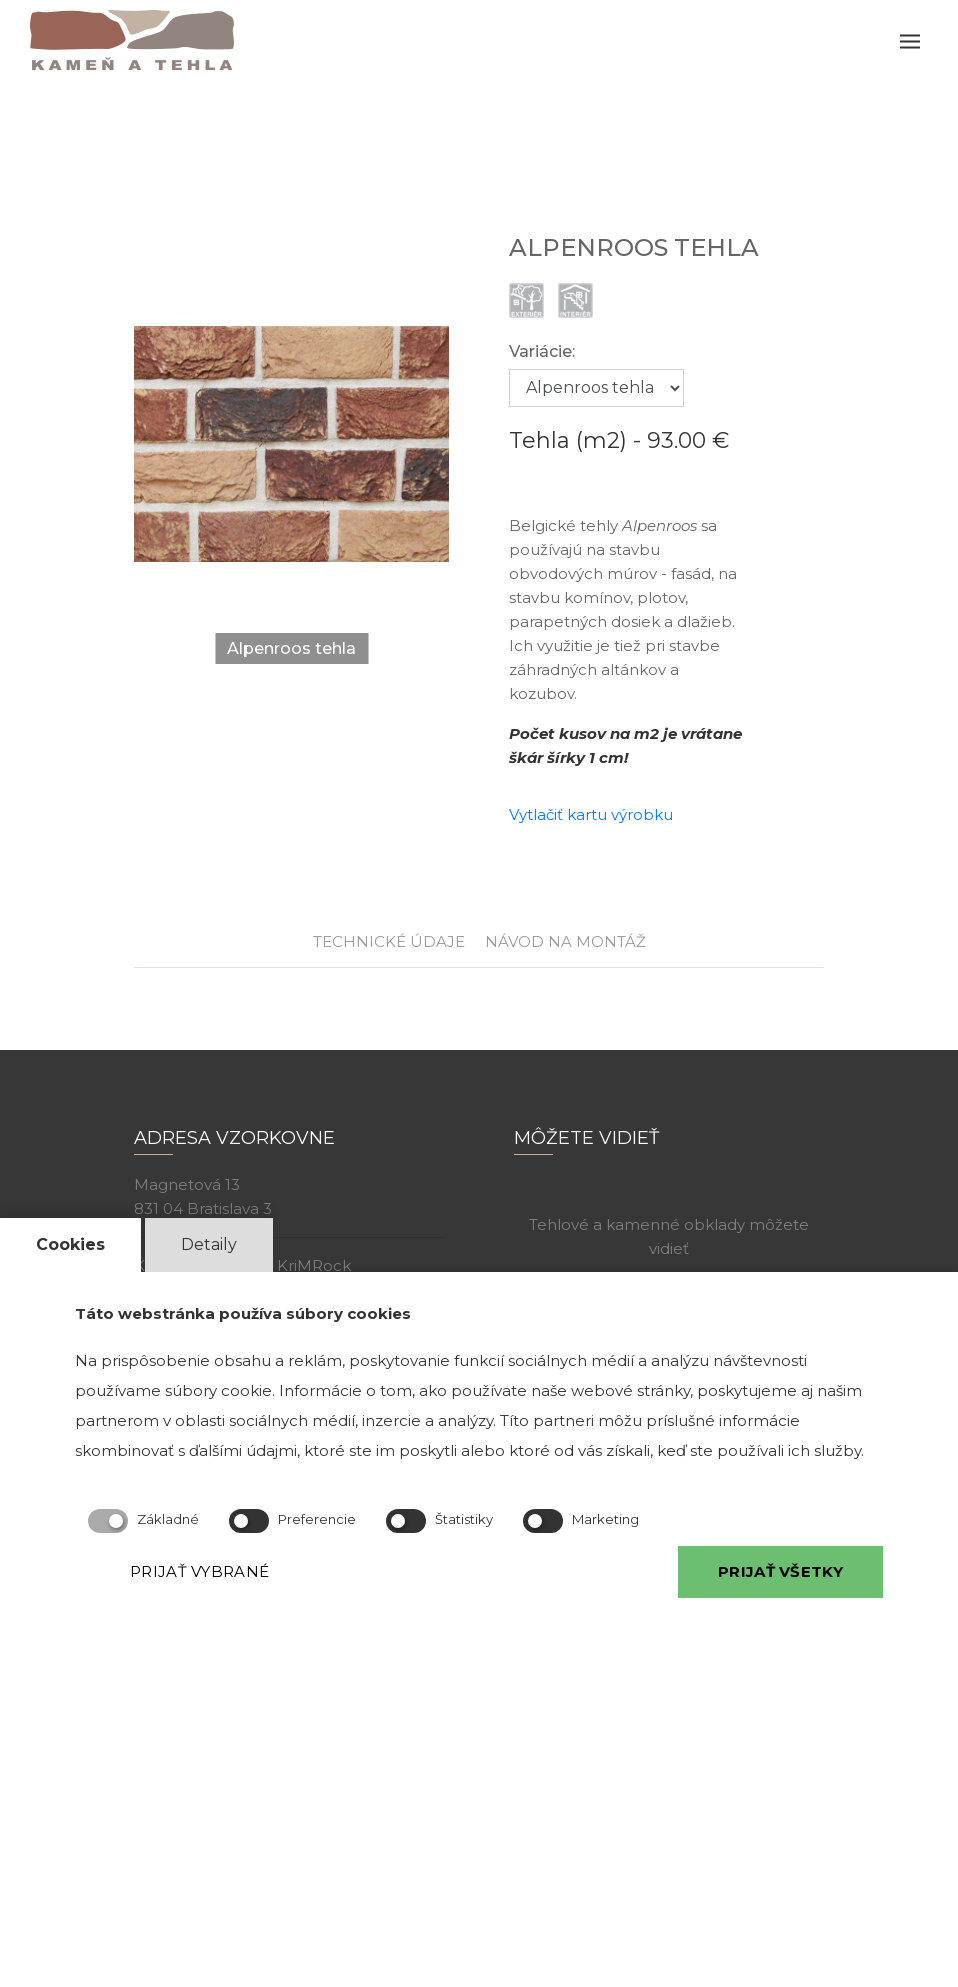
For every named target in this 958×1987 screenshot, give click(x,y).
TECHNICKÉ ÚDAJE (389, 941)
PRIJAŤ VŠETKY (780, 1571)
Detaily (209, 1244)
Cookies (70, 1244)
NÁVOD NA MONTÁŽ (565, 941)
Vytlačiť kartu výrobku (591, 814)
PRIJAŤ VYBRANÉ (199, 1571)
